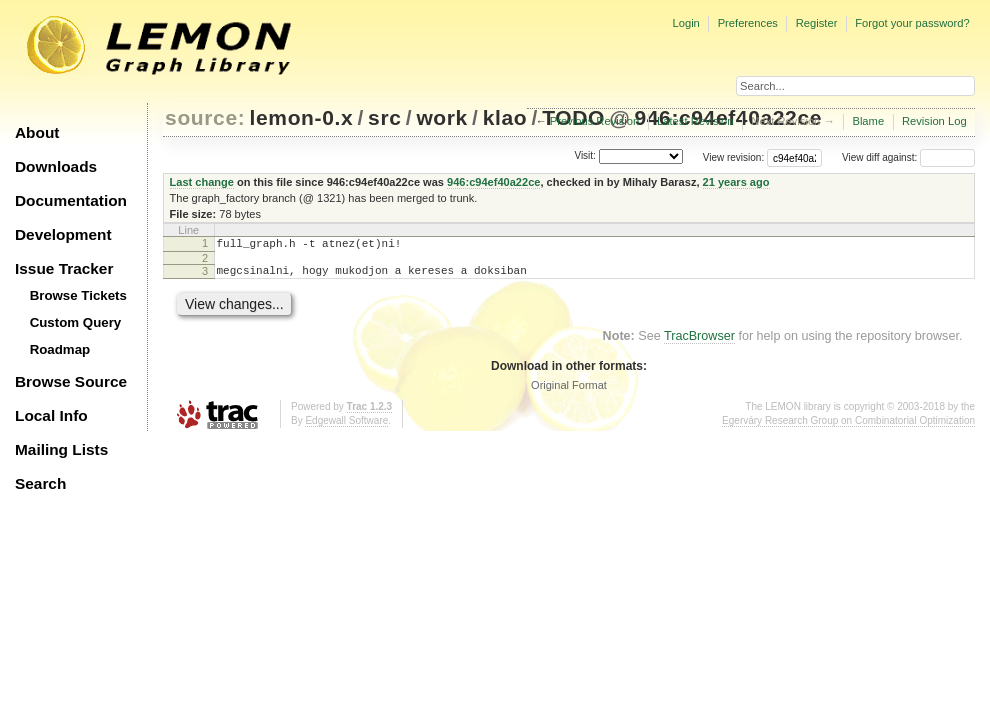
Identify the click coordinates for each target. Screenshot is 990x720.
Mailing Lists (61, 449)
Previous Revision (595, 121)
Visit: (585, 156)
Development (63, 234)
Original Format (569, 391)
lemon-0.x (302, 117)
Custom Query (76, 322)
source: (205, 117)
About (37, 132)
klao (505, 117)
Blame (868, 121)
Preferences (748, 23)
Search (40, 483)
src (384, 117)
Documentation (71, 200)
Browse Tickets (78, 295)
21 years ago (736, 182)
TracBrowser (699, 342)
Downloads (56, 166)
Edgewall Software (346, 426)
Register (817, 23)
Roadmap (60, 349)
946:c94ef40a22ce (493, 182)
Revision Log (934, 121)
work (442, 117)
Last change (202, 182)
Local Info (51, 415)
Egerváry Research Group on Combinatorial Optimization (848, 426)
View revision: (734, 157)
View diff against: (908, 157)
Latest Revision (695, 121)
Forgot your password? (912, 23)
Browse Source (71, 381)
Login (685, 23)
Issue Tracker (64, 268)
